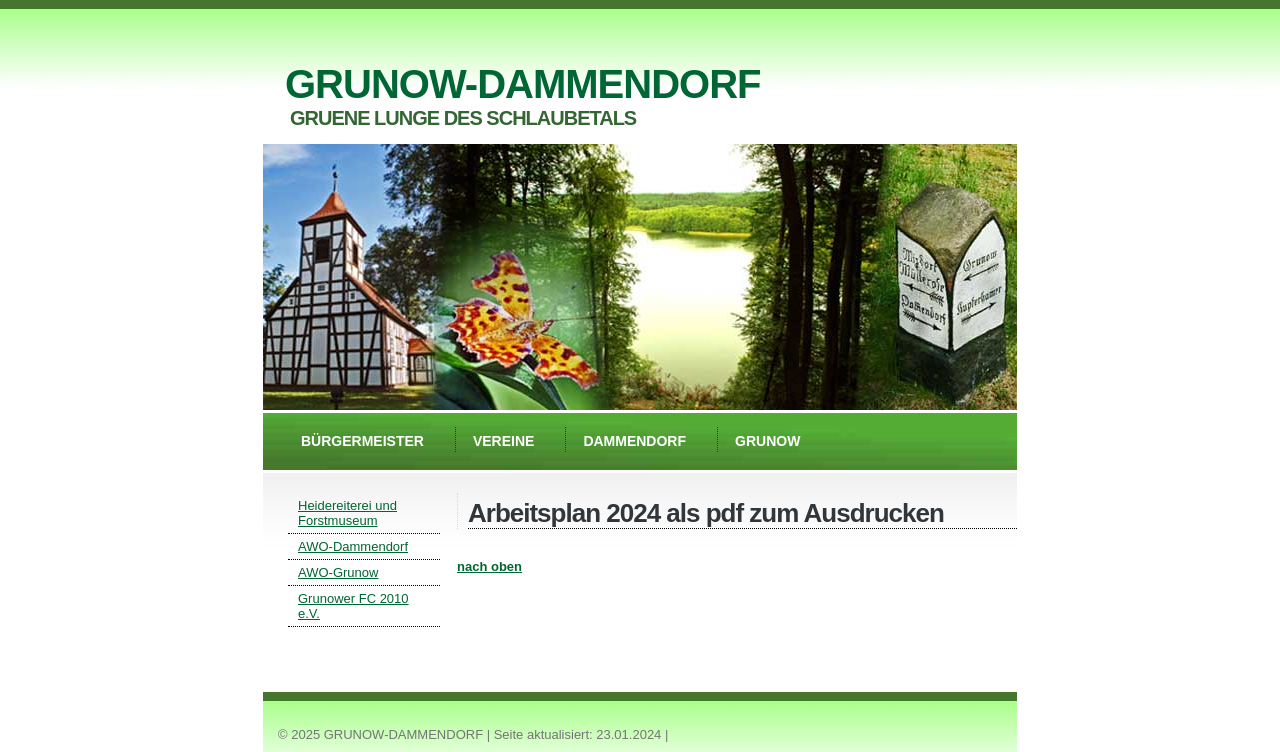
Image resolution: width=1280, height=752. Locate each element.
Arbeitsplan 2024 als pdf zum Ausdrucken (706, 513)
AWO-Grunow (338, 572)
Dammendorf (634, 441)
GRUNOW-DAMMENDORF (522, 84)
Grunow (767, 441)
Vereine (503, 441)
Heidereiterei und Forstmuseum (347, 513)
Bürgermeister (362, 441)
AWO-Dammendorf (353, 546)
